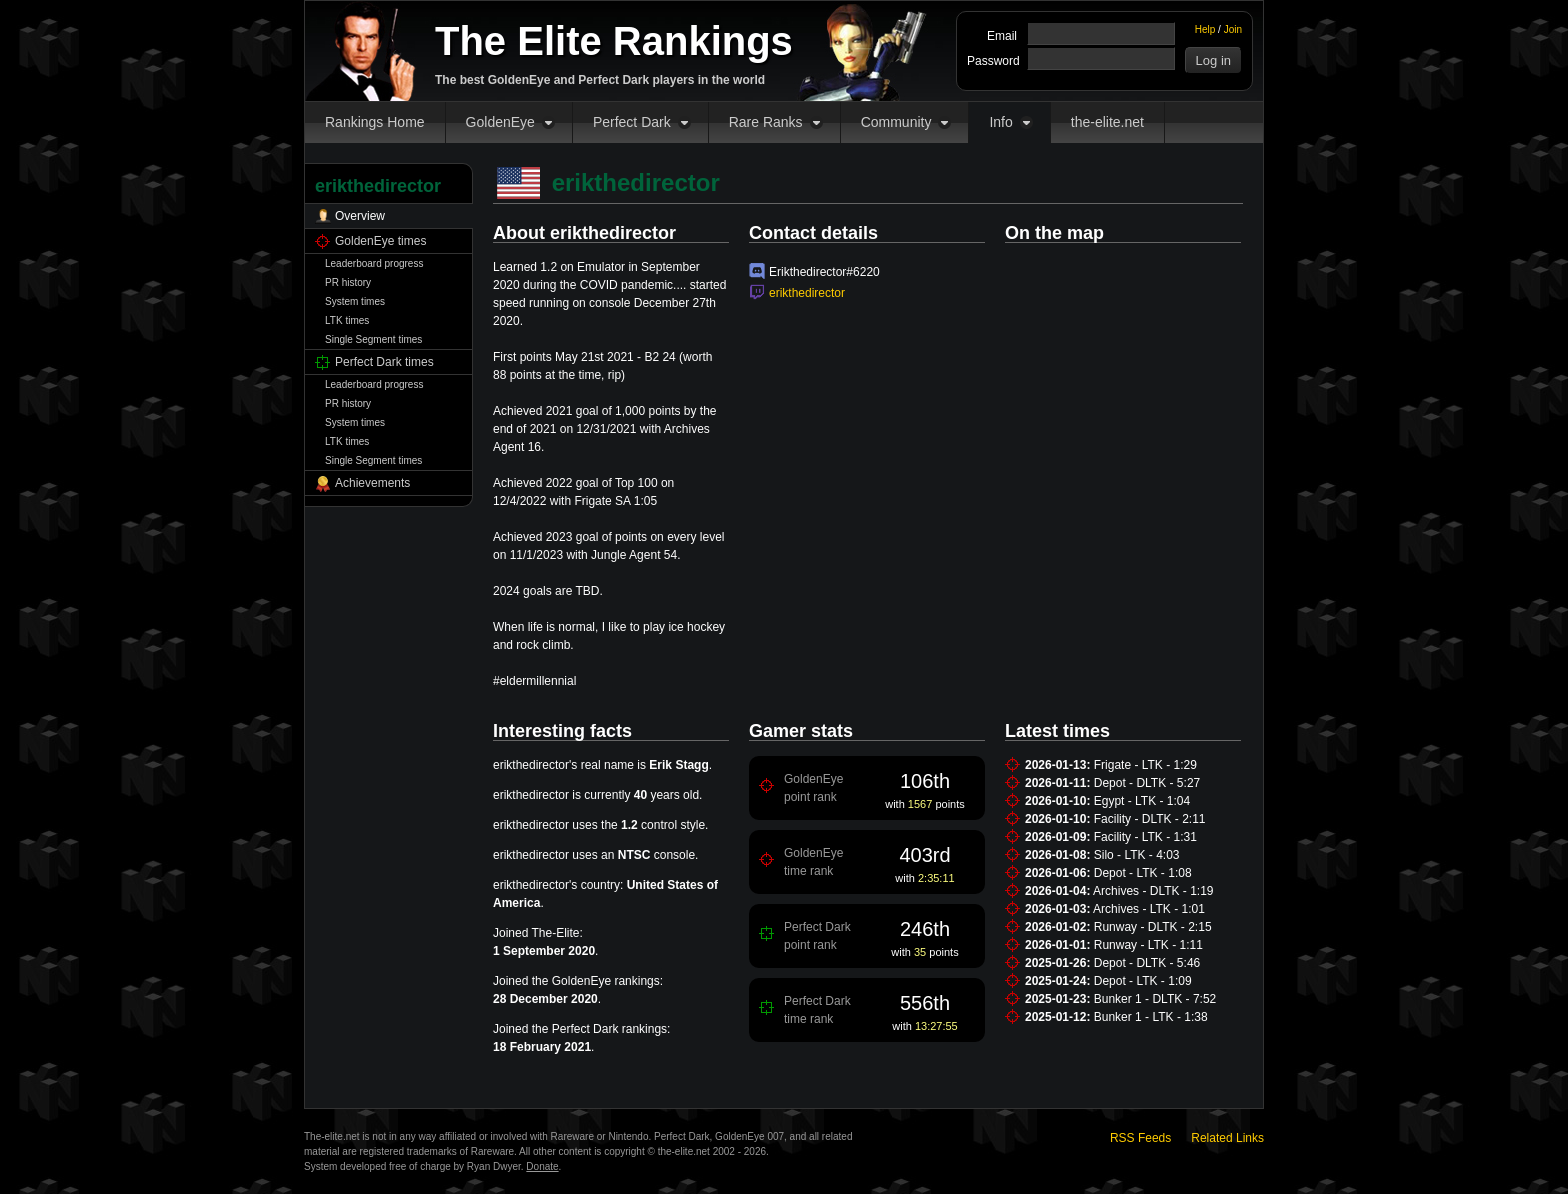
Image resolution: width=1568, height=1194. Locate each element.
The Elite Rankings (614, 41)
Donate (542, 1166)
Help (1205, 29)
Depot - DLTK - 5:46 (1147, 963)
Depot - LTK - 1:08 (1143, 873)
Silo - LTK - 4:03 (1137, 855)
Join (1233, 29)
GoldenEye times (380, 241)
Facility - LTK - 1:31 (1145, 837)
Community (896, 122)
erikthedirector (807, 293)
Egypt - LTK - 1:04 (1142, 801)
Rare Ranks (766, 122)
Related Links (1227, 1138)
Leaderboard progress (374, 263)
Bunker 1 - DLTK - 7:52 (1155, 999)
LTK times (347, 320)
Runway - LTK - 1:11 (1148, 945)
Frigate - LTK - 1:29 (1145, 765)
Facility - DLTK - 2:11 (1150, 819)
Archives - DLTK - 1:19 (1153, 891)
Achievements (372, 483)
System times (355, 301)
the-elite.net (1107, 122)
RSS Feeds (1140, 1138)
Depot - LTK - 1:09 (1143, 981)
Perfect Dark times (384, 362)
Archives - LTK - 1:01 (1149, 909)
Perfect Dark (632, 122)
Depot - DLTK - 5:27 (1147, 783)
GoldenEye (500, 122)
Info (1000, 122)
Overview (360, 216)
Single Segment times (373, 339)
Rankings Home (375, 122)
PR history (348, 282)
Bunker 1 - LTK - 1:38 (1151, 1017)
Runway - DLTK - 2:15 (1153, 927)
